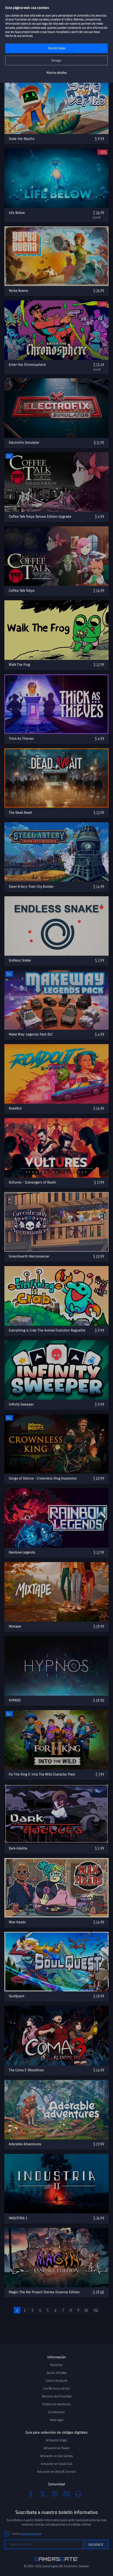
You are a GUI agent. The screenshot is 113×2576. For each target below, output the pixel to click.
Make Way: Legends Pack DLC (31, 1034)
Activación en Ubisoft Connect (56, 2471)
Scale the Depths (22, 138)
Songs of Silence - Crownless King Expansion (43, 1478)
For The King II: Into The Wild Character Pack (42, 1774)
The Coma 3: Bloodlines (26, 2070)
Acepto (26, 2533)
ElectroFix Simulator (24, 442)
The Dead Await (20, 812)
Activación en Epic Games (56, 2456)
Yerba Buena (18, 290)
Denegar (56, 61)
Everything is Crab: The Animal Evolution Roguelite (47, 1330)
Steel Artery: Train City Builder (31, 886)
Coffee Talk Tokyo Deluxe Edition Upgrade (40, 516)
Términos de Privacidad (57, 2396)
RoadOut (15, 1108)
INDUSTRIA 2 (18, 2218)
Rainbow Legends (22, 1552)
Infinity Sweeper (21, 1404)
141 (96, 2310)
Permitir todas (56, 48)
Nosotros (56, 2365)
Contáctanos (56, 2412)
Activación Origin (56, 2440)
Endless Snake (20, 960)
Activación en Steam (57, 2448)
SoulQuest (16, 1996)
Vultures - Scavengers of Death (32, 1182)
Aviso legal (56, 2420)
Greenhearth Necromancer (29, 1256)
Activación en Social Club (56, 2464)
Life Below (17, 212)
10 (86, 2310)
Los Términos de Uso (56, 2388)
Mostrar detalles (56, 73)
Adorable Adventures (25, 2144)
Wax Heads (17, 1922)
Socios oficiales (57, 2373)
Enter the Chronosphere (27, 364)
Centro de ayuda (56, 2380)
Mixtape (15, 1626)
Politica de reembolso (56, 2404)
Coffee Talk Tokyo (22, 590)
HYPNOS (15, 1700)
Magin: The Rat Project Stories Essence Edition (44, 2292)
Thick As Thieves (21, 738)
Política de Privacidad (30, 2533)
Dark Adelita (18, 1848)
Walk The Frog (19, 664)
